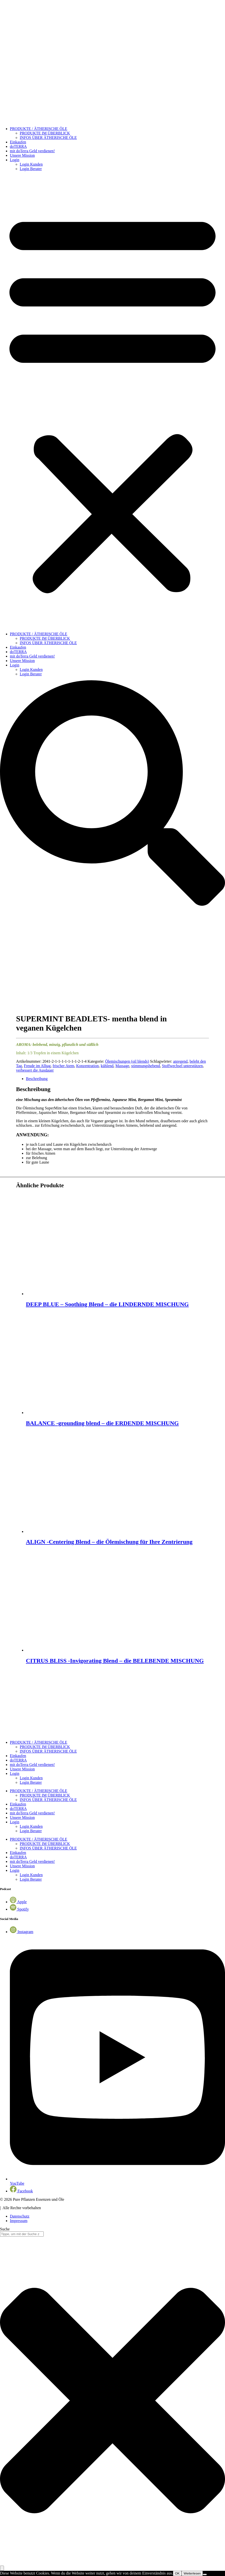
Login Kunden (31, 164)
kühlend (107, 1066)
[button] (112, 401)
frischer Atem (63, 1066)
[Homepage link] (112, 65)
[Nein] (205, 2574)
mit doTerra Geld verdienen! (32, 151)
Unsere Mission (22, 155)
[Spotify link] (19, 1909)
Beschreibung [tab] (37, 1079)
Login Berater (31, 169)
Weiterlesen (192, 2573)
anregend (180, 1061)
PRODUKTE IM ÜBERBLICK (45, 133)
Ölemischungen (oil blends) (127, 1061)
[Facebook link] (21, 2191)
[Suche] (2, 2568)
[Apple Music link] (18, 1902)
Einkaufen (18, 142)
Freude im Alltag (37, 1066)
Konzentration (87, 1066)
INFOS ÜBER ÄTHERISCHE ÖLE (48, 137)
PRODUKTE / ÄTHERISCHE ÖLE (38, 129)
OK (177, 2573)
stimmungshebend (145, 1066)
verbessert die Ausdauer (35, 1070)
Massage (122, 1066)
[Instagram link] (21, 1932)
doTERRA (18, 146)
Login (14, 160)
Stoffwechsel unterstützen (182, 1066)
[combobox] (22, 2234)
